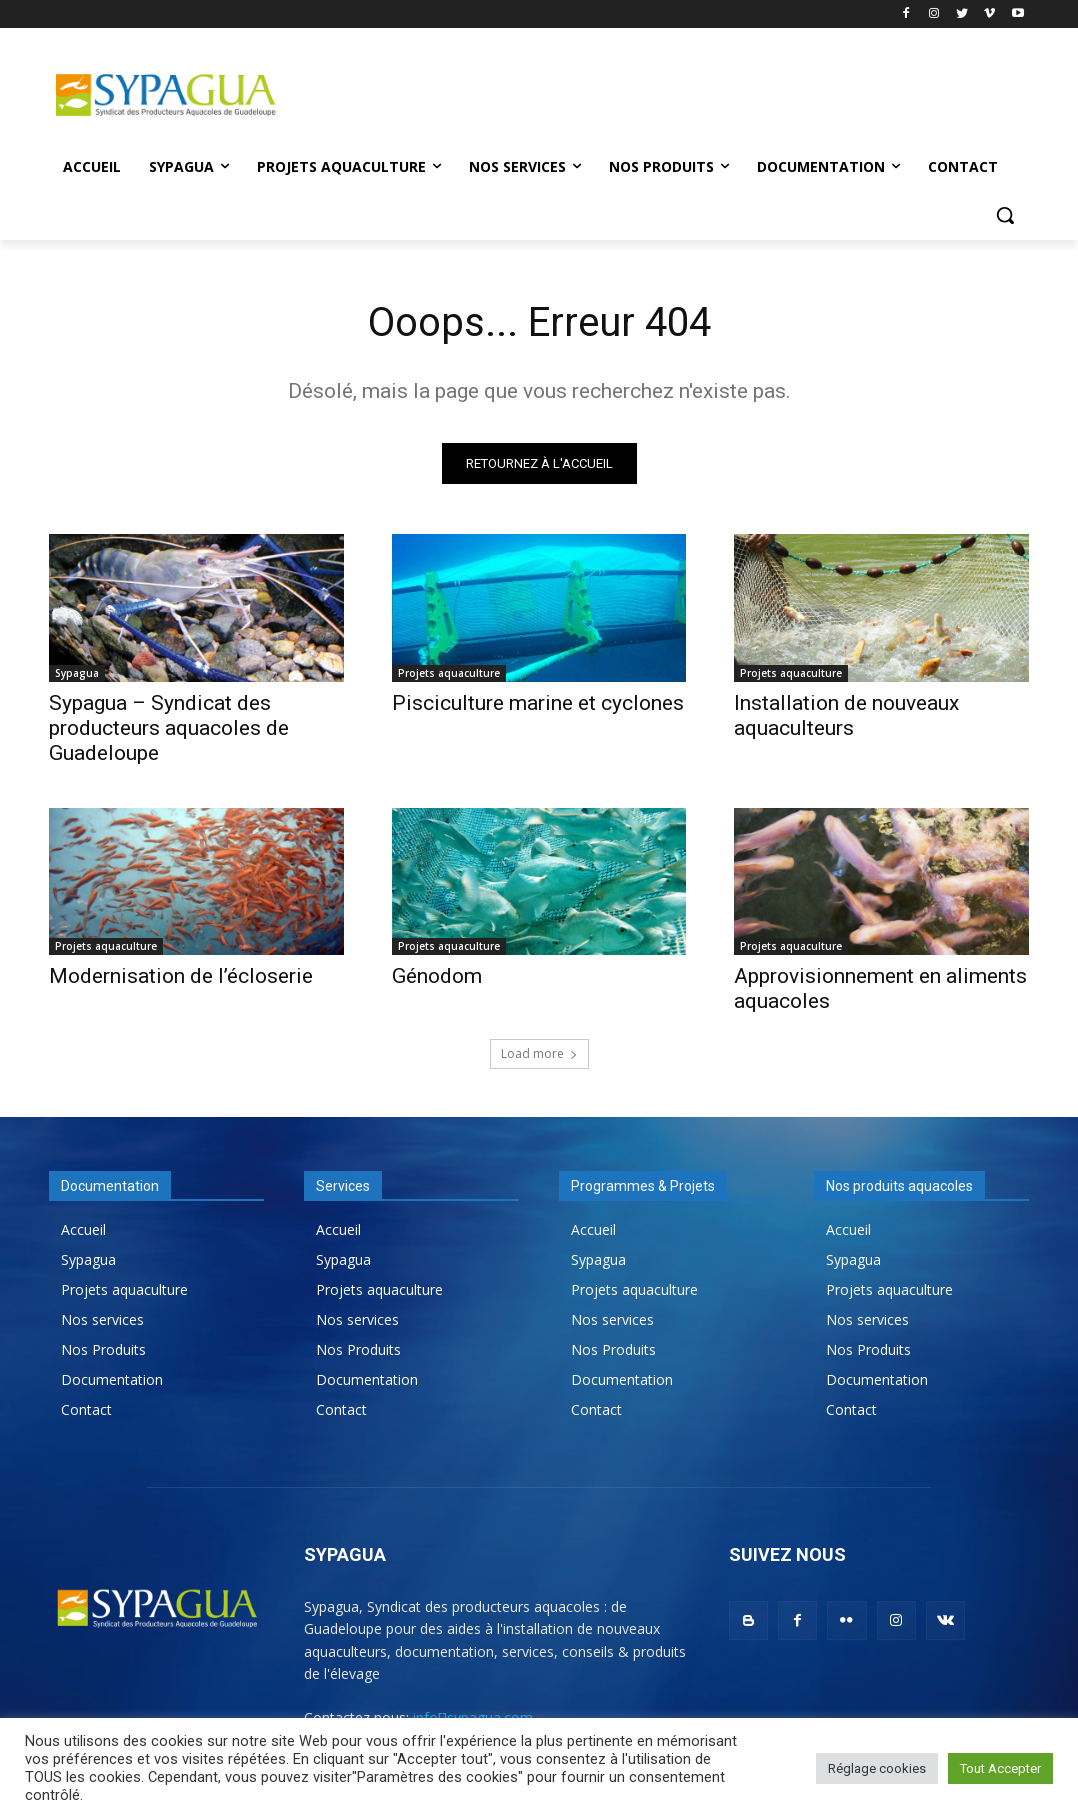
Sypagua (77, 672)
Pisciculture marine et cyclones (538, 702)
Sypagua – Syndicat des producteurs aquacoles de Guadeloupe (169, 727)
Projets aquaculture (449, 672)
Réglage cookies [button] (877, 1768)
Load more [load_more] (539, 1053)
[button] (1005, 215)
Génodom (437, 975)
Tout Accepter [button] (1000, 1768)
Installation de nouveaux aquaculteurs (846, 714)
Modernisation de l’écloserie (181, 975)
